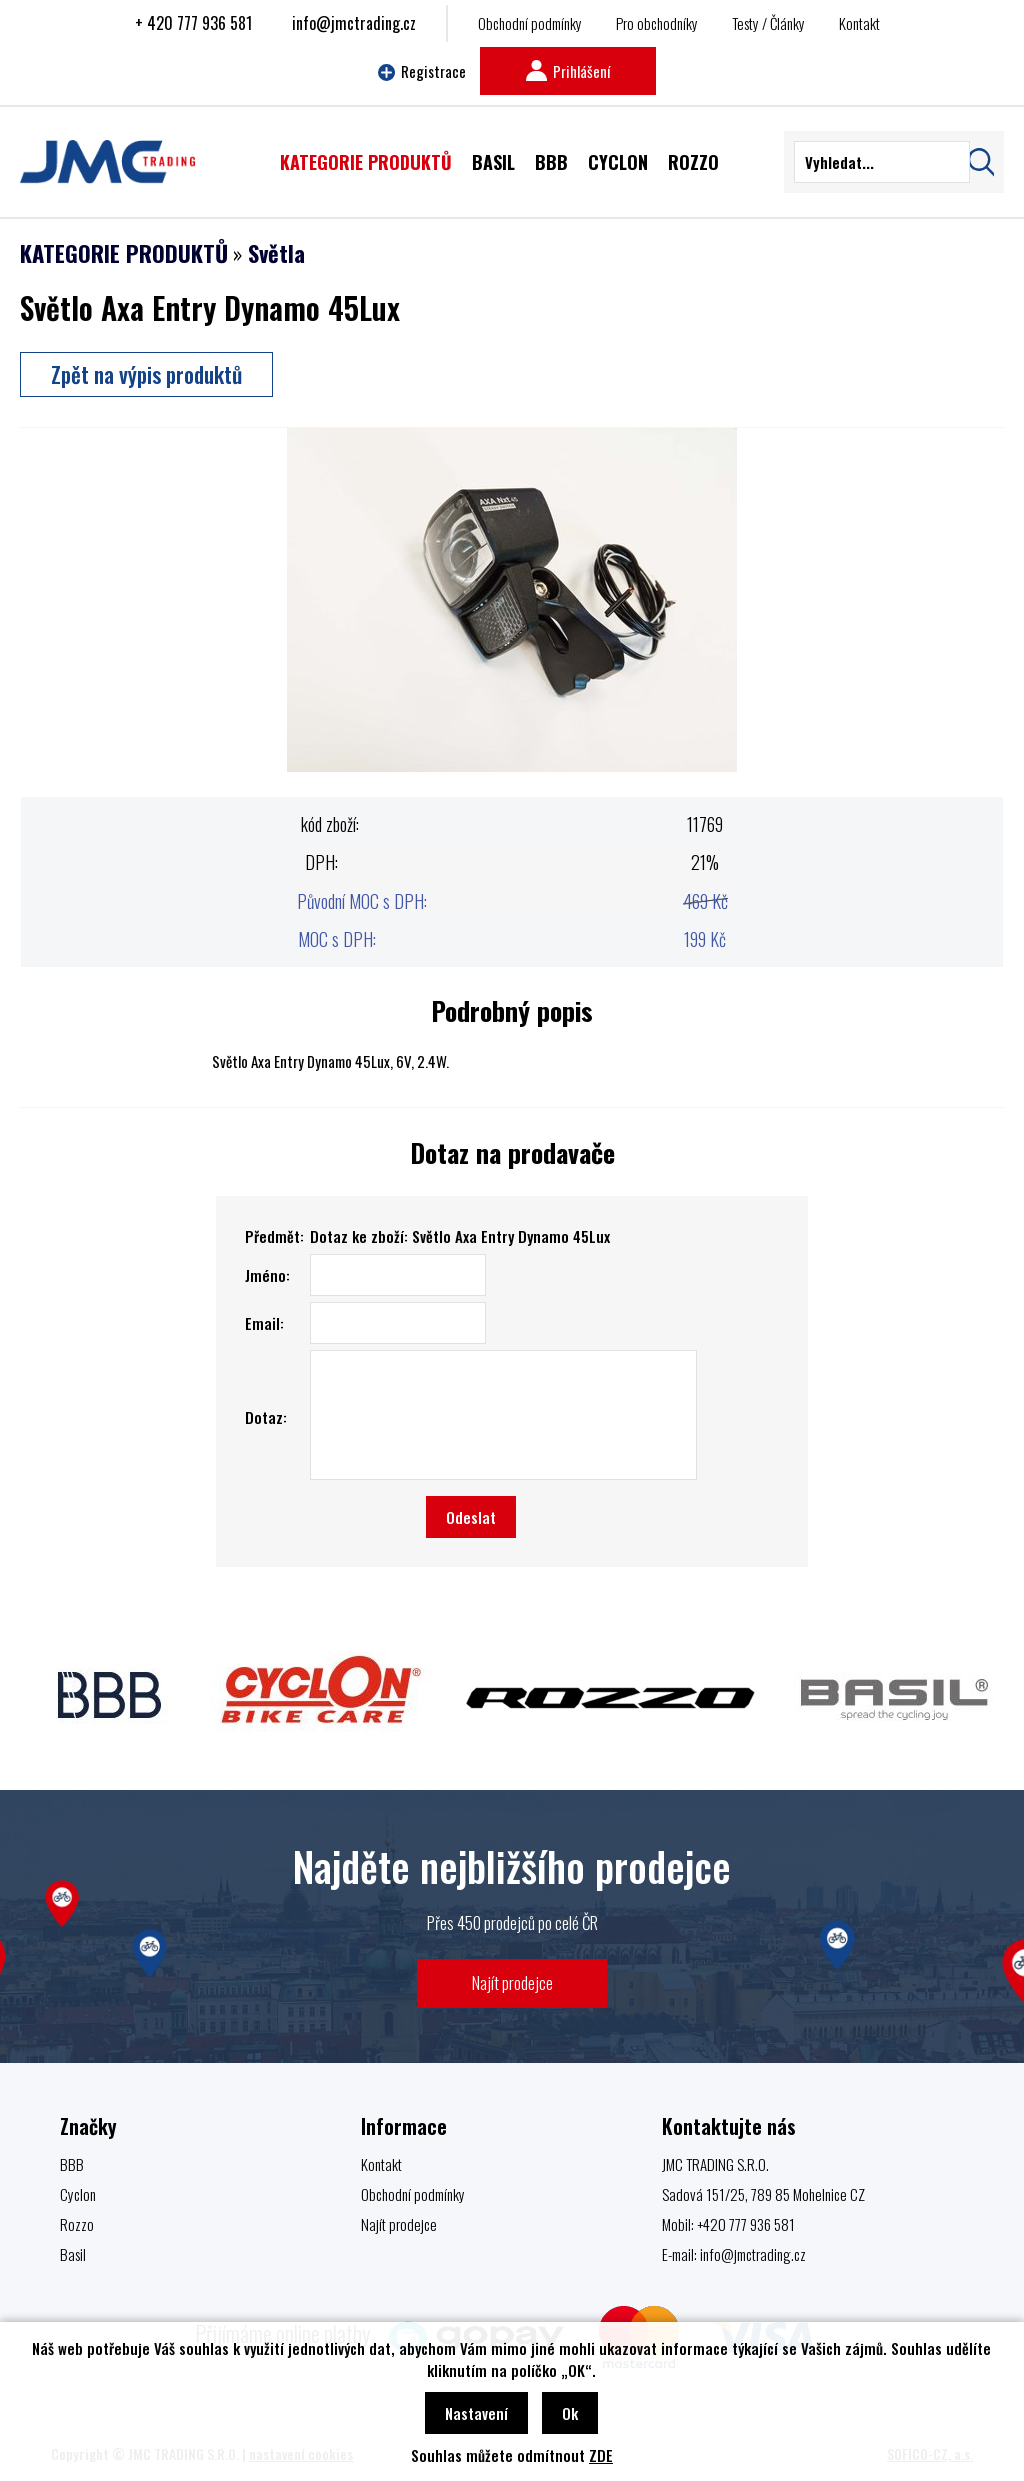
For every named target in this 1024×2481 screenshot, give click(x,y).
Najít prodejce (512, 1982)
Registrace (422, 71)
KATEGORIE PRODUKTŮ (124, 253)
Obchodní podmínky (530, 23)
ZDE (601, 2455)
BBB (72, 2164)
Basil (73, 2254)
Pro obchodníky (657, 23)
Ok (570, 2413)
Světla (276, 253)
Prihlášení (568, 71)
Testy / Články (768, 23)
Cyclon (78, 2194)
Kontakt (859, 23)
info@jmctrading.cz (354, 23)
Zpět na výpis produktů (146, 374)
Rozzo (77, 2224)
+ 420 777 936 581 (193, 23)
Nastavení (476, 2413)
